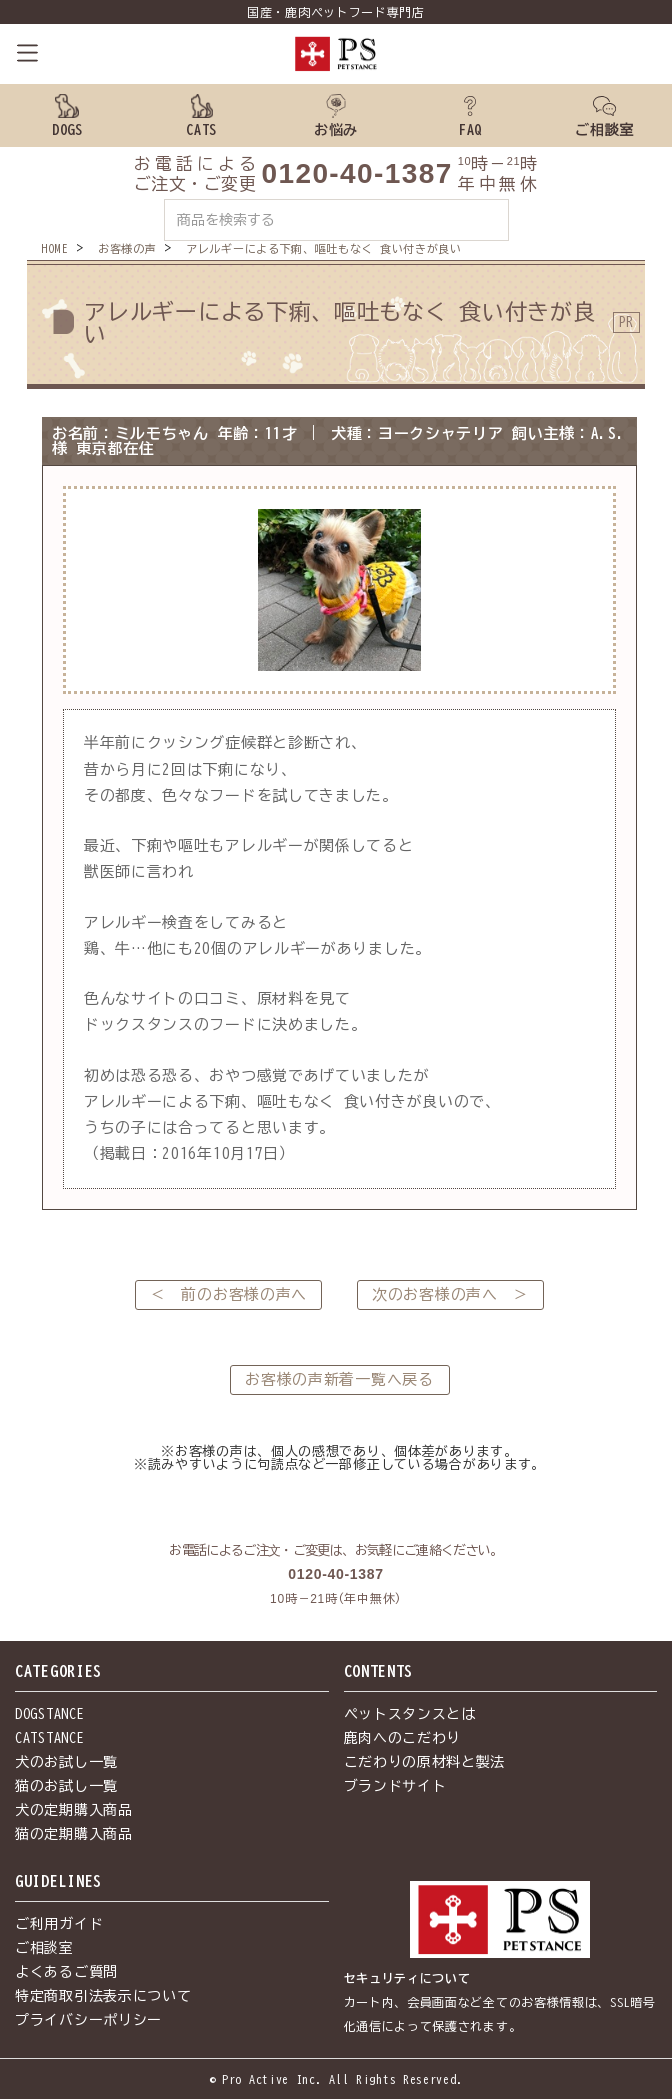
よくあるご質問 (66, 1972)
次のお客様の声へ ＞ (450, 1294)
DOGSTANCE (49, 1714)
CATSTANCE (49, 1738)
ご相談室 (44, 1948)
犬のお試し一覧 (66, 1762)
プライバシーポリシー (88, 2020)
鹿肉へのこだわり (403, 1738)
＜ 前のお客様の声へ (228, 1294)
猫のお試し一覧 (66, 1786)
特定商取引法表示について (103, 1996)
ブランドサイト (395, 1786)
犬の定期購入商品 (74, 1810)
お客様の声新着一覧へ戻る (339, 1379)
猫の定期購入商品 (74, 1834)
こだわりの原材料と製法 (425, 1762)
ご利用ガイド (59, 1924)
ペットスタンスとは (410, 1714)
